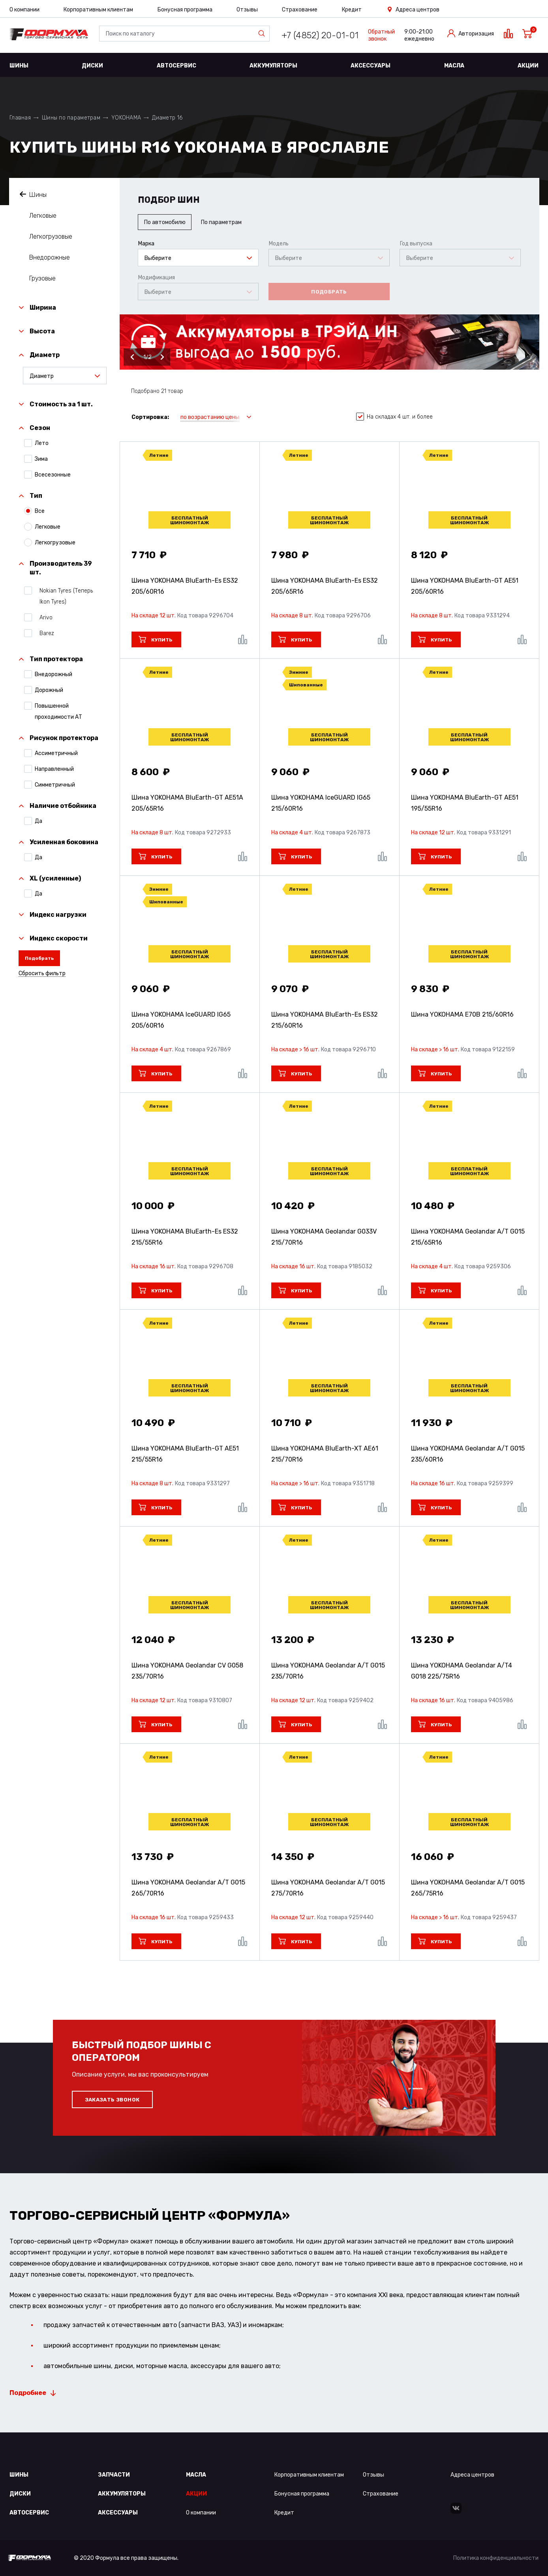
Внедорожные (49, 257)
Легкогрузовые (50, 236)
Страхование (299, 9)
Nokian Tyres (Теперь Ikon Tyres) (64, 596)
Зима (41, 459)
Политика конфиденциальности (496, 2558)
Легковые (42, 215)
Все (40, 511)
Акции (528, 65)
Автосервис (176, 65)
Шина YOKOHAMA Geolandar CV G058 (187, 1671)
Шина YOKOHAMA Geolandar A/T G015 (468, 1237)
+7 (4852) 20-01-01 (320, 35)
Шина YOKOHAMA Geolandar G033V (324, 1237)
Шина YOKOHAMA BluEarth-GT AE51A (187, 803)
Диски (92, 65)
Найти (263, 33)
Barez (44, 633)
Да (38, 821)
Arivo (44, 617)
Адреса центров (417, 9)
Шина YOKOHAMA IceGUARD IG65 (320, 803)
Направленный (54, 769)
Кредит (352, 9)
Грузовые (42, 278)
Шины (18, 65)
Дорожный (49, 690)
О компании (24, 9)
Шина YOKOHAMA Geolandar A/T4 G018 (461, 1671)
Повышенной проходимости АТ (58, 711)
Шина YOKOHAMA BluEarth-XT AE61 (324, 1454)
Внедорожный (53, 674)
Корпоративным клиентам (98, 9)
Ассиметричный (56, 753)
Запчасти (114, 2474)
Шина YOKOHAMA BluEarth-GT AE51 (464, 586)
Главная (20, 117)
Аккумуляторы (273, 65)
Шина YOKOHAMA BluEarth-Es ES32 (184, 586)
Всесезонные (53, 475)
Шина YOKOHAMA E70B (462, 1014)
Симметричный (55, 785)
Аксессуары (370, 65)
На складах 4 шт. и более (394, 417)
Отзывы (247, 9)
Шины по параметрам (71, 117)
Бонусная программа (185, 9)
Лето (42, 443)
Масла (454, 65)
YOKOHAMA (126, 117)
